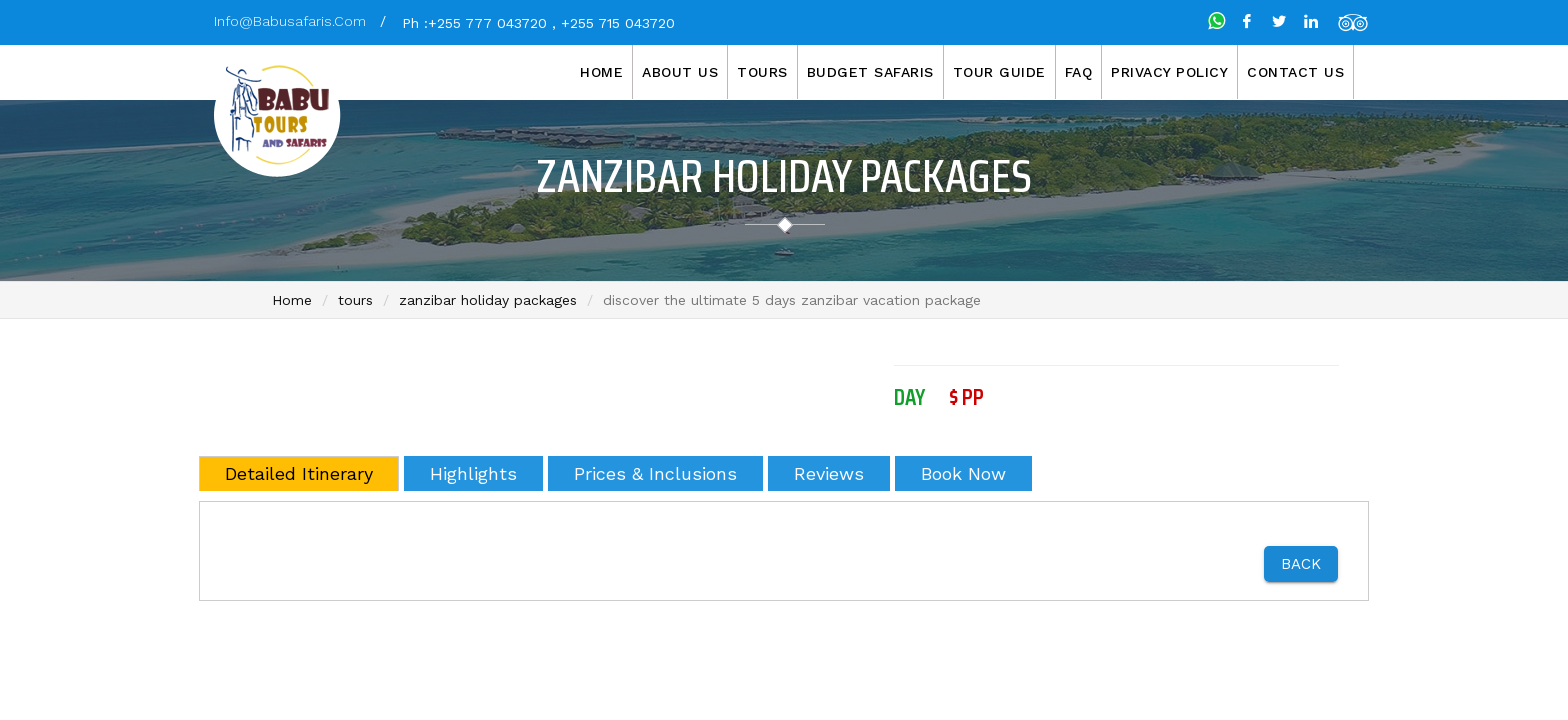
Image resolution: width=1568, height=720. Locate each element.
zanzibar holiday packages (488, 300)
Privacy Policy (1169, 72)
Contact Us (1295, 72)
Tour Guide (999, 72)
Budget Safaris (870, 72)
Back (1301, 564)
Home (601, 72)
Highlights (473, 473)
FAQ (1079, 72)
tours (355, 300)
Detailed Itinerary (299, 473)
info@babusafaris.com (290, 21)
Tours (762, 72)
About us (680, 72)
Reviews (829, 473)
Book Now (963, 473)
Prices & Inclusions (655, 473)
